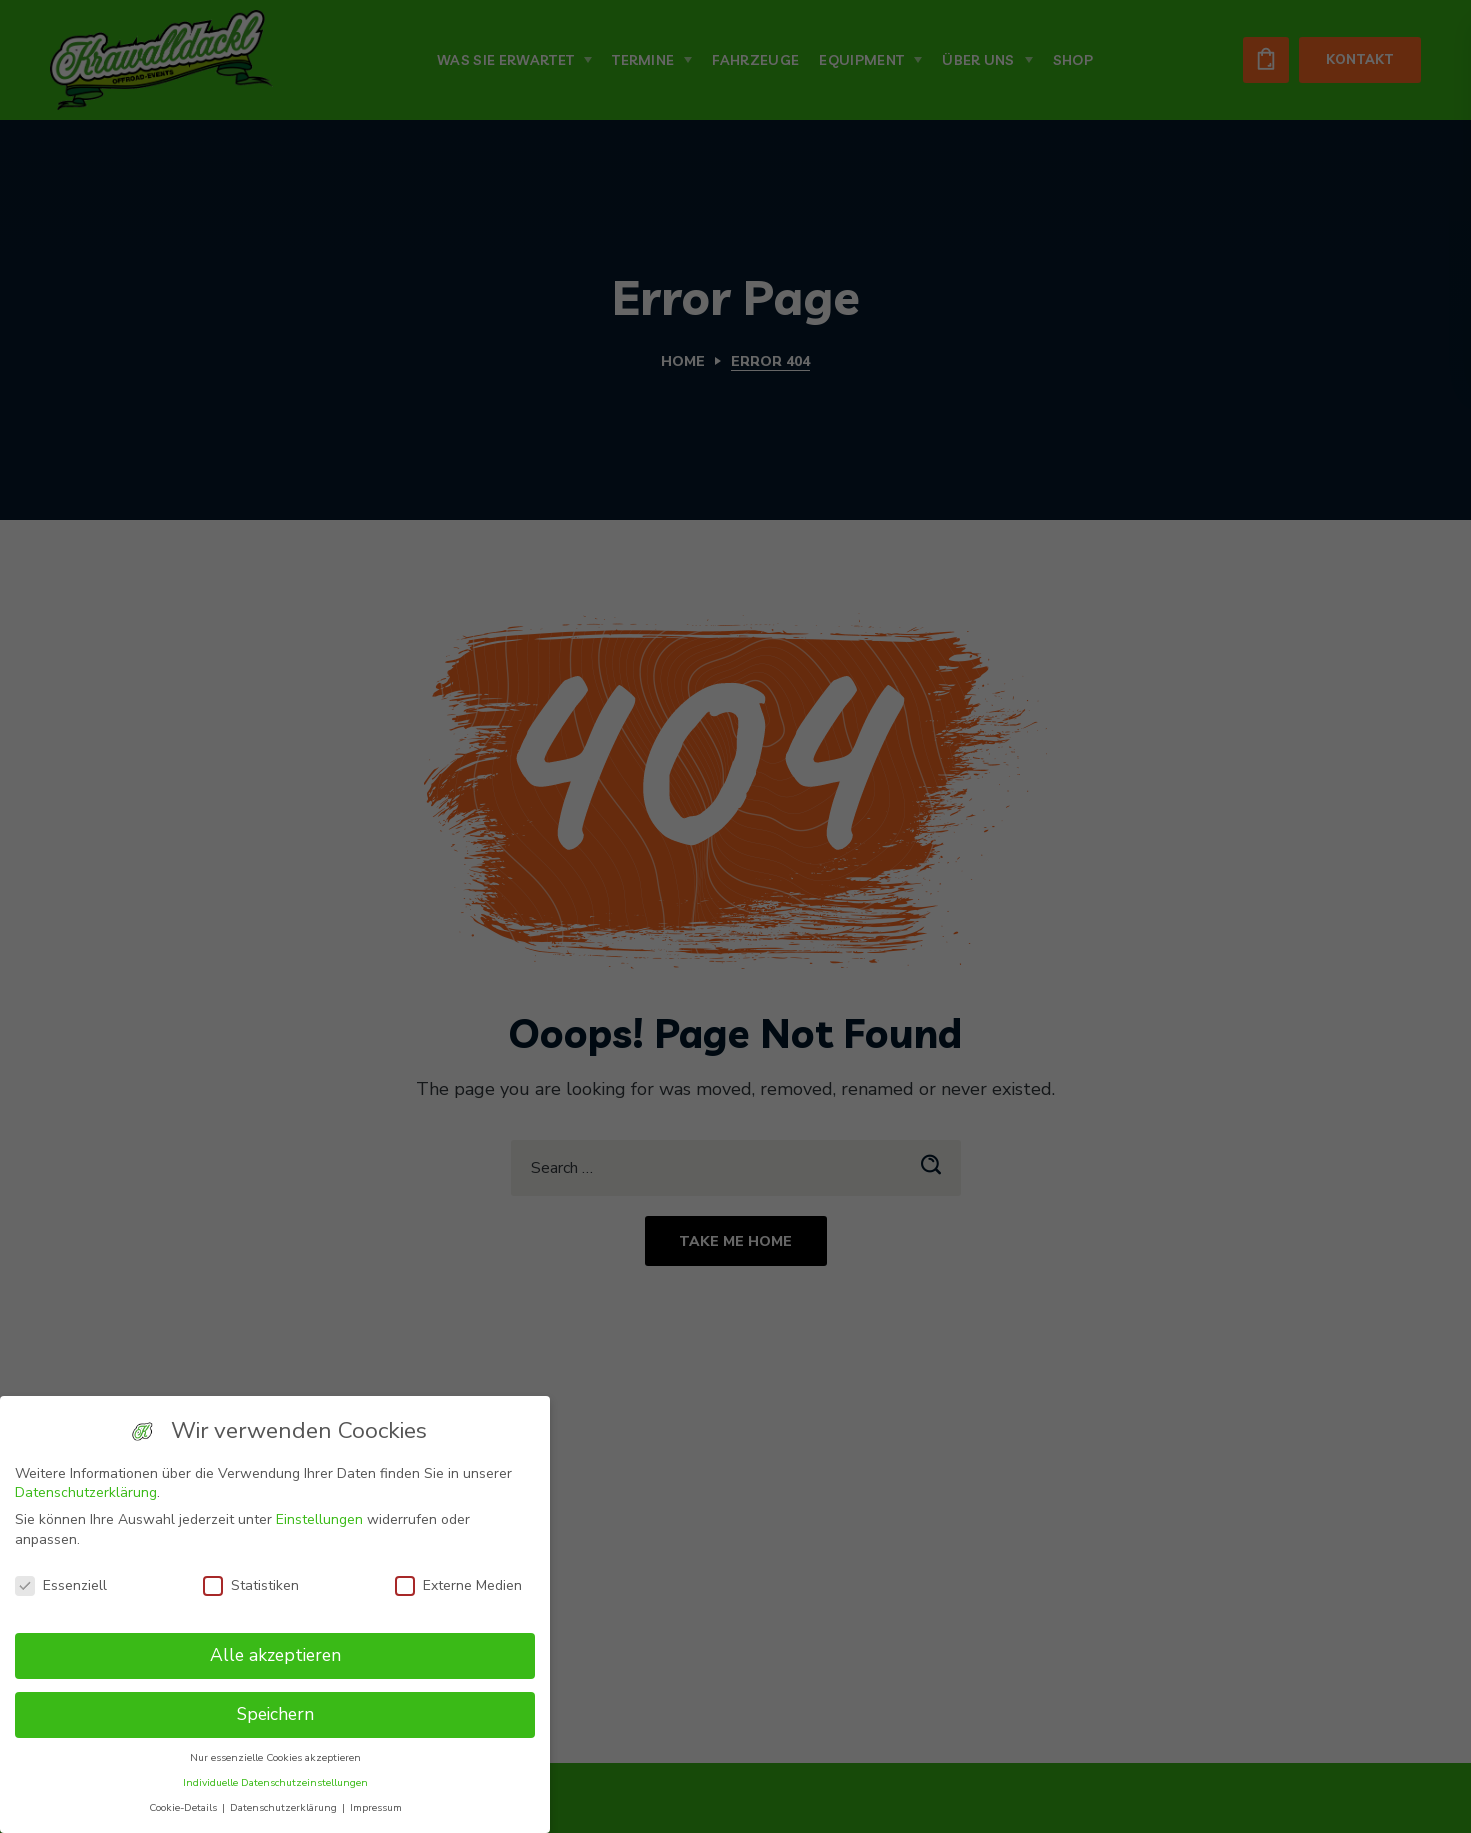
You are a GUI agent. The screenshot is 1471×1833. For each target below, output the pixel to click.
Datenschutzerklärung (86, 1492)
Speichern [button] (275, 1714)
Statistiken (251, 1585)
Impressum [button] (376, 1807)
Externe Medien (458, 1585)
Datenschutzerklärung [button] (285, 1807)
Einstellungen (319, 1519)
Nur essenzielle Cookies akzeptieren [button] (275, 1757)
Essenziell (61, 1585)
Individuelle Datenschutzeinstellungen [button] (275, 1782)
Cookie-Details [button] (184, 1807)
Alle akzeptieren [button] (275, 1655)
